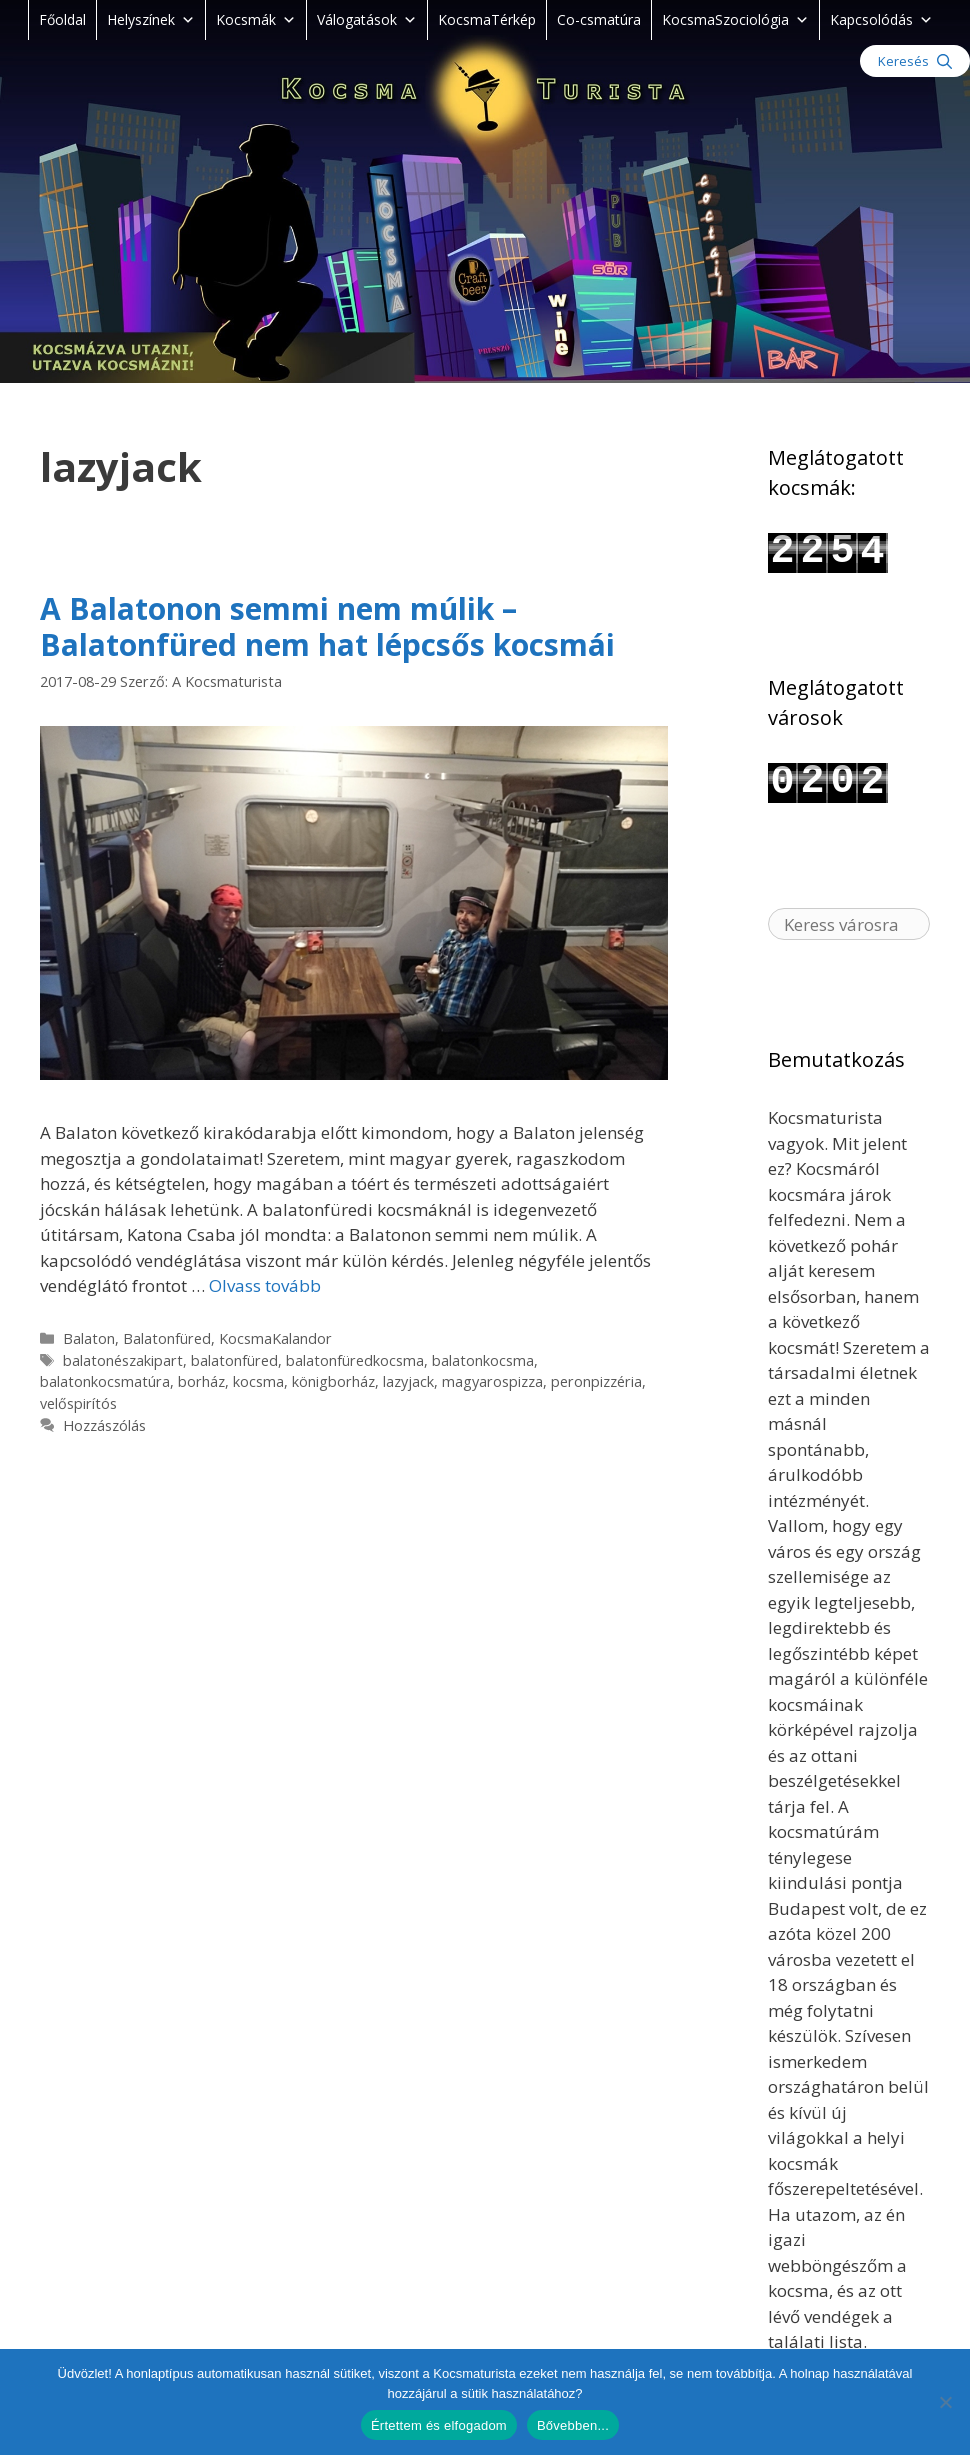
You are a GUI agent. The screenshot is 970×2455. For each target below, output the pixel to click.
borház (201, 1381)
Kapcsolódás (881, 19)
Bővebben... (573, 2425)
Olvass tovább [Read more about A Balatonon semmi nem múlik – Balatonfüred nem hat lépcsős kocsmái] (265, 1285)
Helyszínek (151, 19)
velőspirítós (78, 1403)
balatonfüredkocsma (355, 1360)
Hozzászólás (104, 1425)
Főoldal (62, 19)
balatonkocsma (483, 1360)
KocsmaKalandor (275, 1338)
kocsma (258, 1381)
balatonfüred (234, 1360)
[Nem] (945, 2402)
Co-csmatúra (599, 19)
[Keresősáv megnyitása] (915, 61)
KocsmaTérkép (487, 19)
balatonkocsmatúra (105, 1381)
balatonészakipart (123, 1360)
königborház (333, 1381)
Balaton (89, 1338)
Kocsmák (256, 19)
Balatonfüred (167, 1338)
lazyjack (408, 1381)
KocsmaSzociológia (735, 19)
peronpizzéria (596, 1381)
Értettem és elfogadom (439, 2425)
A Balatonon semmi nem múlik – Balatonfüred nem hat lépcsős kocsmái (327, 626)
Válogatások (367, 19)
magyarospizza (492, 1381)
